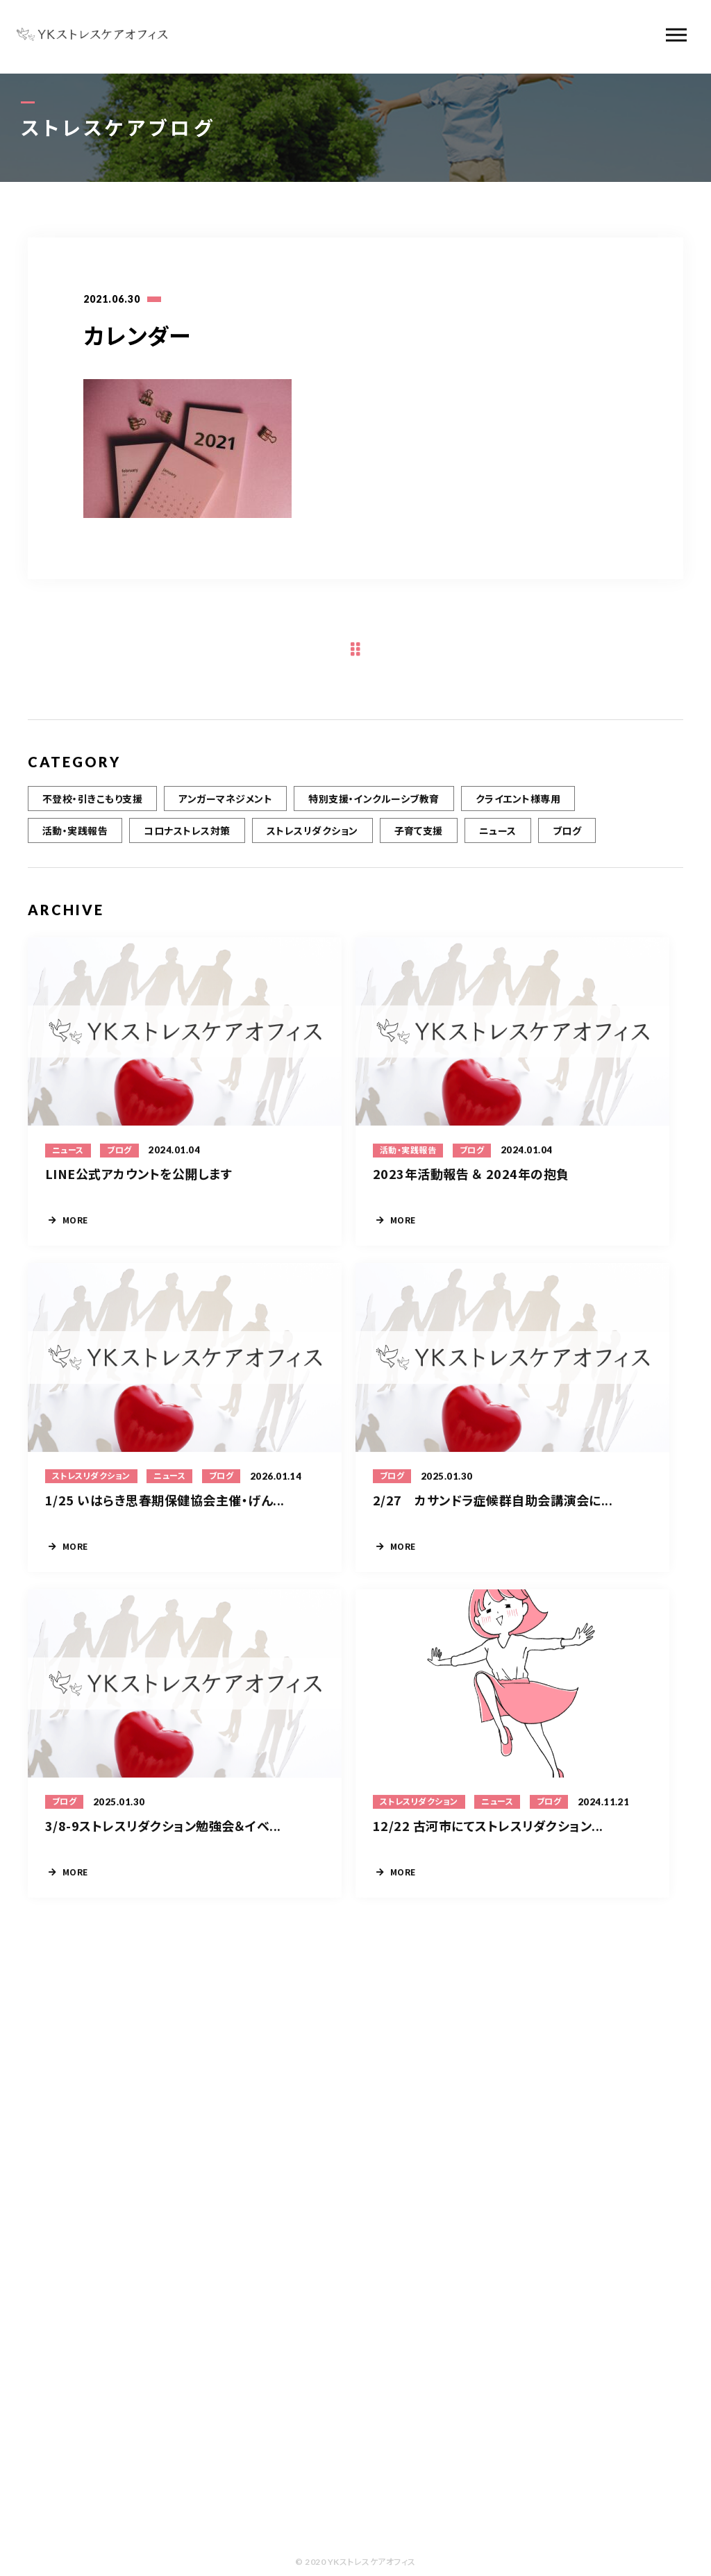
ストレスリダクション (312, 835)
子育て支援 (418, 835)
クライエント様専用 (518, 803)
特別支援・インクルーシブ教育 (374, 803)
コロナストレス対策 (187, 835)
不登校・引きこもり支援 (92, 803)
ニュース (498, 835)
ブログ (567, 835)
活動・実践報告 (75, 835)
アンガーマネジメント (225, 803)
